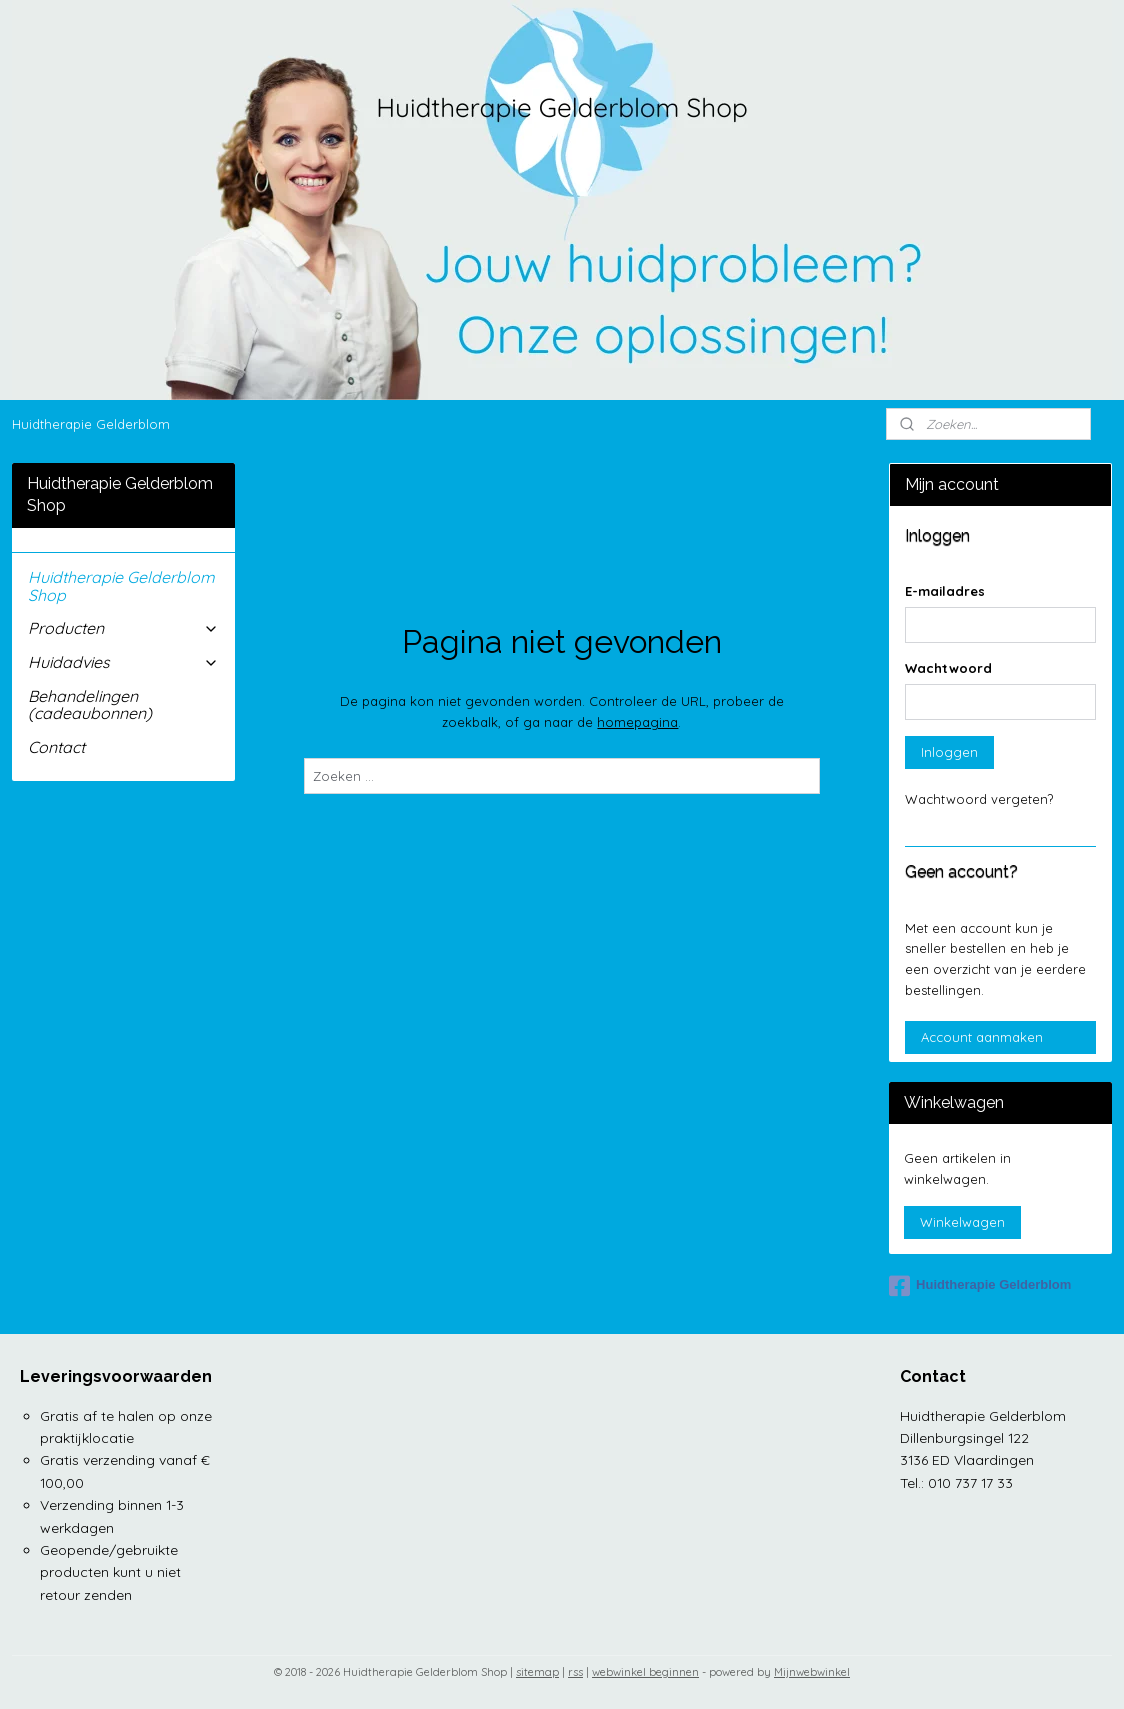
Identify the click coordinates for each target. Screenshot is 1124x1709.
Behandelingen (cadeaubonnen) (90, 705)
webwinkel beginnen (645, 1672)
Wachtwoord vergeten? (979, 799)
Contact (56, 747)
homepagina (637, 722)
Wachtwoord (948, 668)
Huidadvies (123, 662)
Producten (123, 628)
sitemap (537, 1672)
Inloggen (949, 752)
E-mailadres (945, 591)
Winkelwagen (962, 1222)
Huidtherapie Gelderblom (91, 424)
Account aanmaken (982, 1037)
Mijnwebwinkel (812, 1672)
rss (575, 1672)
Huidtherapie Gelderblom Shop (121, 586)
